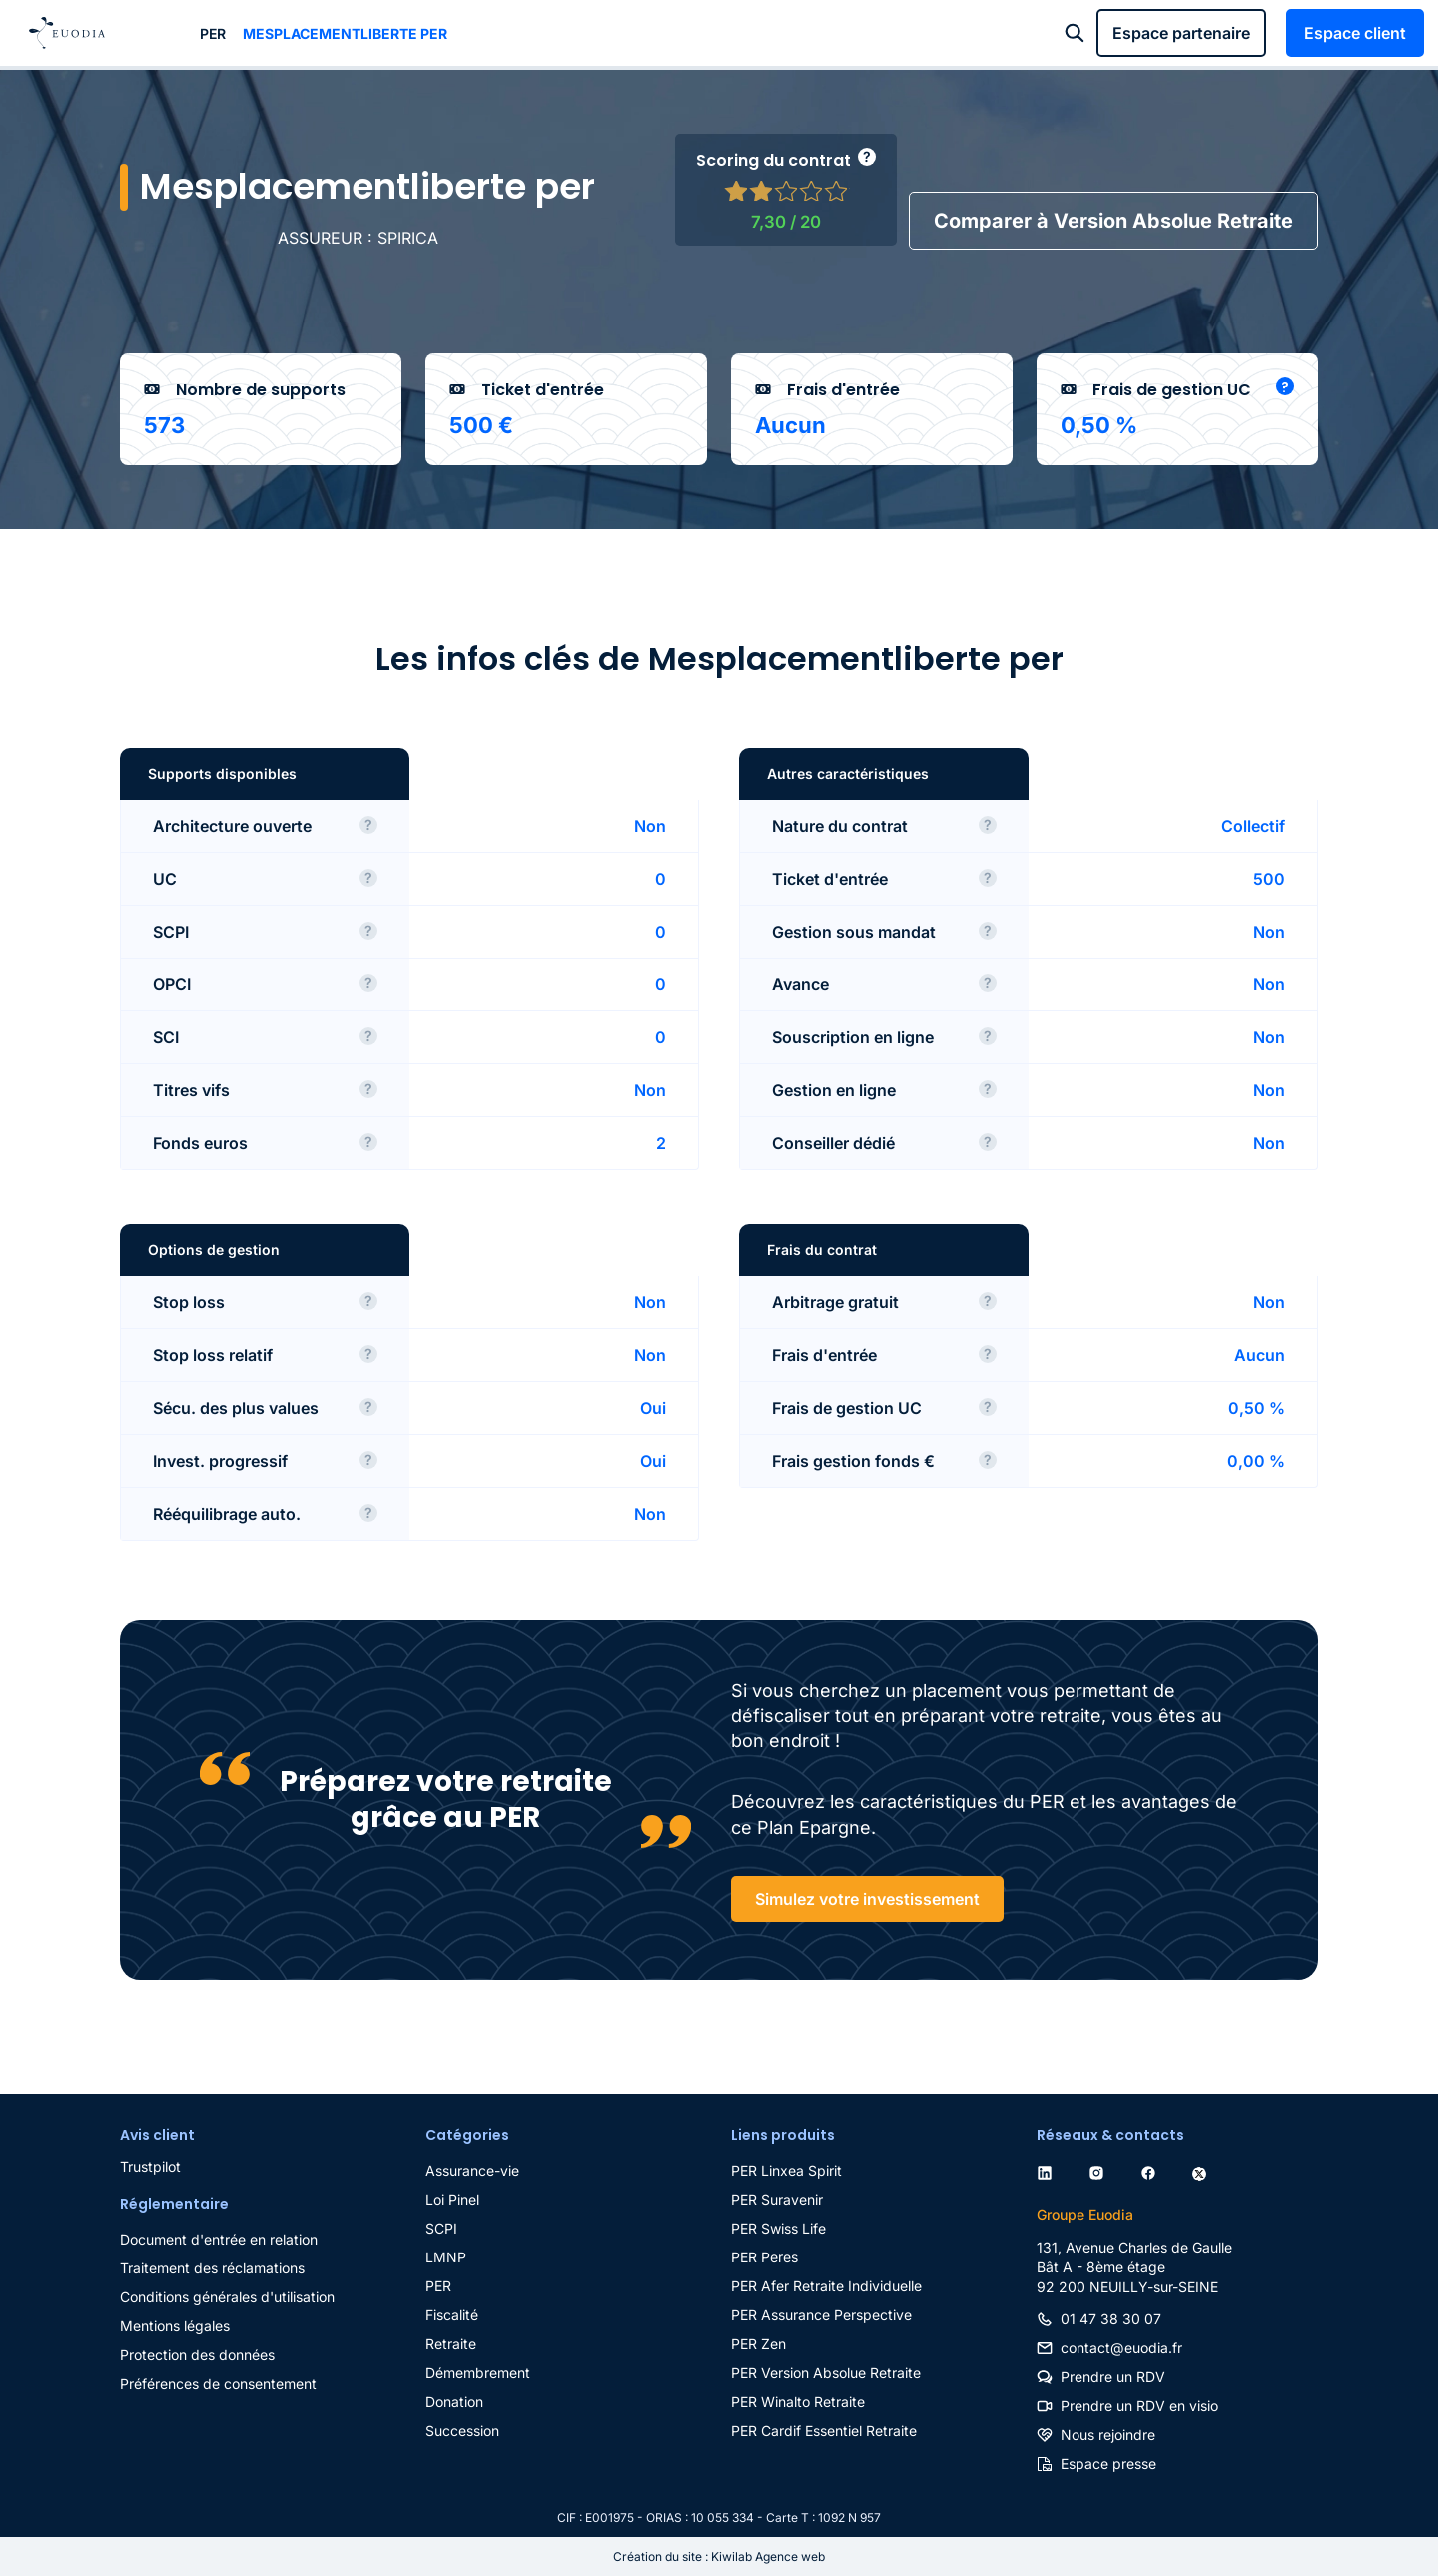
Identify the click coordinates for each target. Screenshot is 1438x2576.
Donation (454, 2401)
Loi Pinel (452, 2199)
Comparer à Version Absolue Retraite (1113, 221)
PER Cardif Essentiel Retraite (824, 2430)
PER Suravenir (777, 2199)
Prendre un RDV (1113, 2376)
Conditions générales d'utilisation (227, 2296)
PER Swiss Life (778, 2228)
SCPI (441, 2228)
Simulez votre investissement (867, 1899)
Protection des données (197, 2354)
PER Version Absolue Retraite (826, 2372)
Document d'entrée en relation (219, 2239)
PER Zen (758, 2343)
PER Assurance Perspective (821, 2314)
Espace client (1355, 33)
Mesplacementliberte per (345, 33)
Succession (462, 2430)
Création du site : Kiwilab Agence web (719, 2556)
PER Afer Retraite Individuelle (826, 2285)
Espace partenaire (1181, 33)
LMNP (445, 2257)
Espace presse (1108, 2463)
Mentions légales (175, 2325)
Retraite (450, 2343)
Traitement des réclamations (212, 2267)
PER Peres (764, 2257)
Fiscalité (451, 2314)
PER (213, 33)
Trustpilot (150, 2166)
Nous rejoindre (1108, 2434)
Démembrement (477, 2372)
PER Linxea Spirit (786, 2170)
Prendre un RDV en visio (1139, 2405)
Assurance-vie (472, 2170)
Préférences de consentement (218, 2383)
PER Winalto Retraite (798, 2401)
